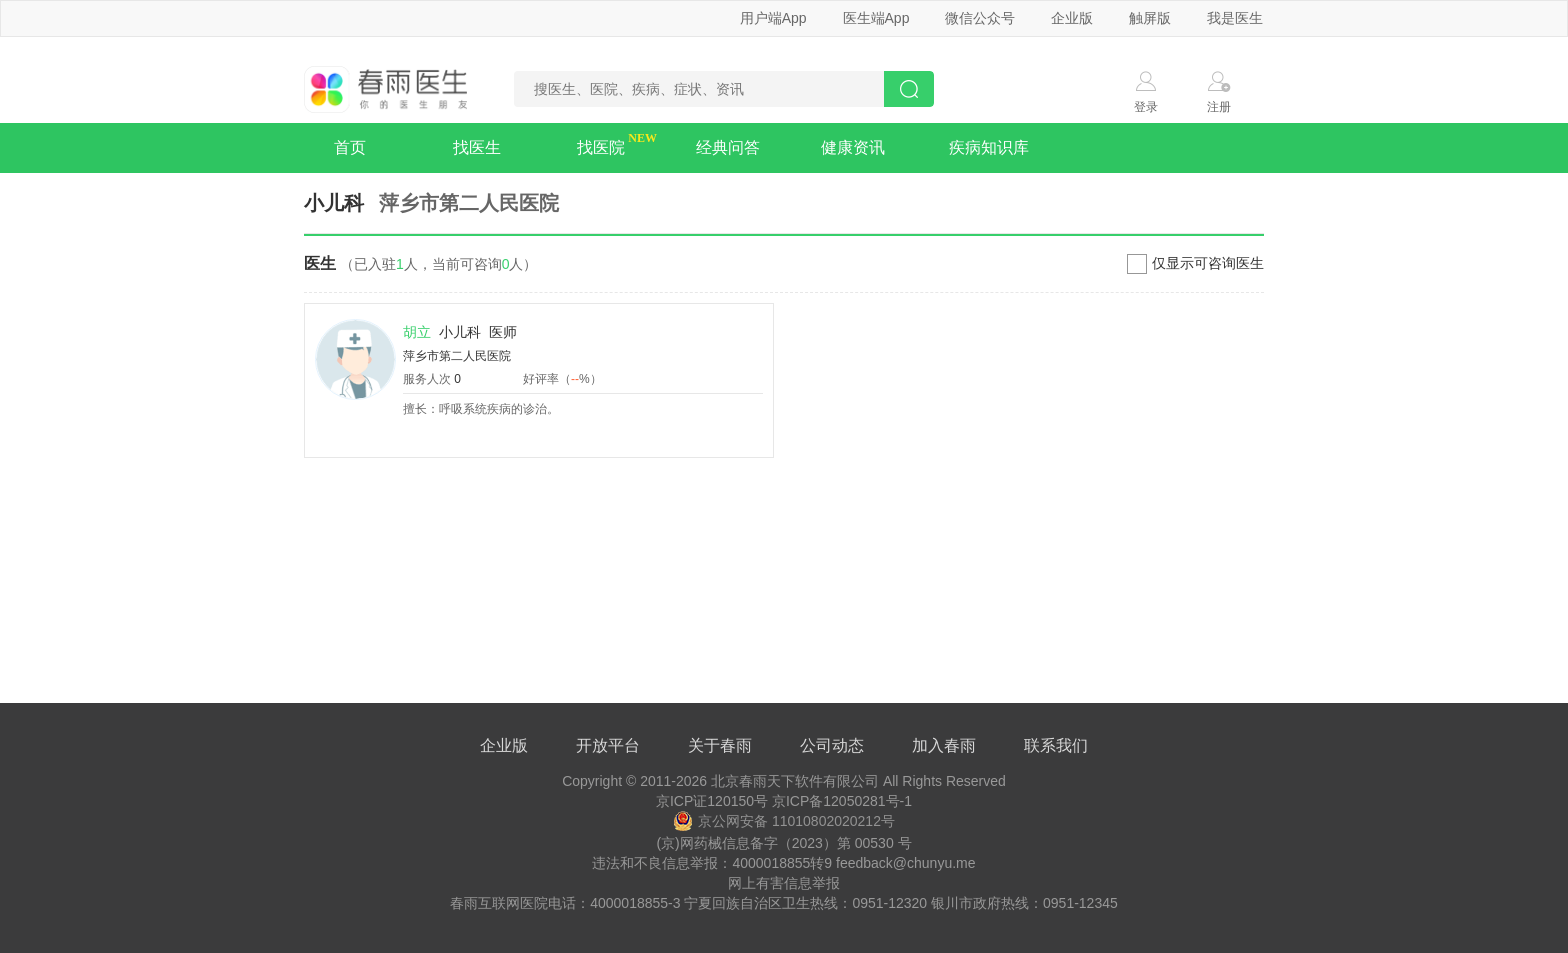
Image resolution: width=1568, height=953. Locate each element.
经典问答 (728, 147)
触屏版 (1150, 18)
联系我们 (1056, 745)
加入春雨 (944, 745)
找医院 (601, 147)
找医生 (477, 147)
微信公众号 (980, 18)
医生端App (876, 18)
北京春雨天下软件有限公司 (795, 781)
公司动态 (832, 745)
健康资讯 (853, 147)
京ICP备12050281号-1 (842, 801)
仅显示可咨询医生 (1208, 263)
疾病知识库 (989, 147)
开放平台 (608, 745)
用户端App (773, 18)
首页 (350, 147)
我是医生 (1235, 18)
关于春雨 (720, 745)
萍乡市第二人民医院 (457, 356)
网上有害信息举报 (784, 883)
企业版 (1072, 18)
